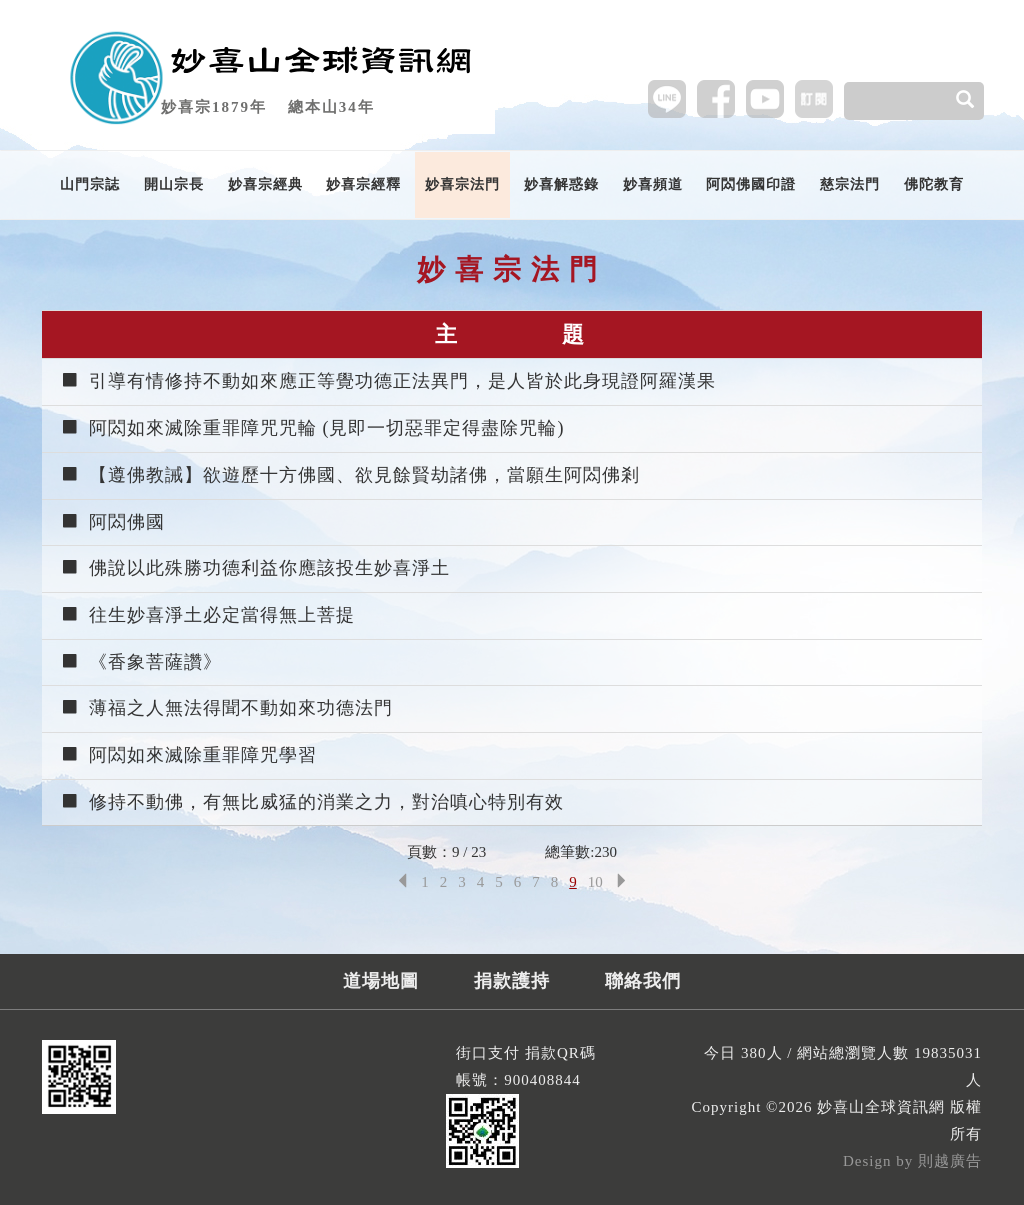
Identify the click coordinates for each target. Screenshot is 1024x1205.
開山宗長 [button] (174, 184)
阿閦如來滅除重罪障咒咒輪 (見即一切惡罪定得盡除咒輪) (312, 428)
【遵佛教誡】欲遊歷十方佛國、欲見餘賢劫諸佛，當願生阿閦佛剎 (350, 475)
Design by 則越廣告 (912, 1161)
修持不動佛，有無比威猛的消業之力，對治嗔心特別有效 (312, 802)
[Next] (621, 882)
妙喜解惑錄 (561, 184)
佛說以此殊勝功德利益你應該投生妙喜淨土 (255, 568)
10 (595, 882)
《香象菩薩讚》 (141, 662)
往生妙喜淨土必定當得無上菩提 (207, 615)
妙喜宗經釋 (363, 184)
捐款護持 (512, 981)
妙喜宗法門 (462, 184)
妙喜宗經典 (265, 184)
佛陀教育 (934, 184)
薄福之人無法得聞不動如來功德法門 (226, 708)
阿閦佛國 (112, 522)
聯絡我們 (643, 981)
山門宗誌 (90, 184)
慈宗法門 (850, 184)
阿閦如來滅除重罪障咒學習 (188, 755)
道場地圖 (381, 981)
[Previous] (402, 882)
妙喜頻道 (653, 184)
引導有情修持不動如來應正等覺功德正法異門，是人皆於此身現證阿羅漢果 (388, 381)
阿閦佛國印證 (751, 184)
